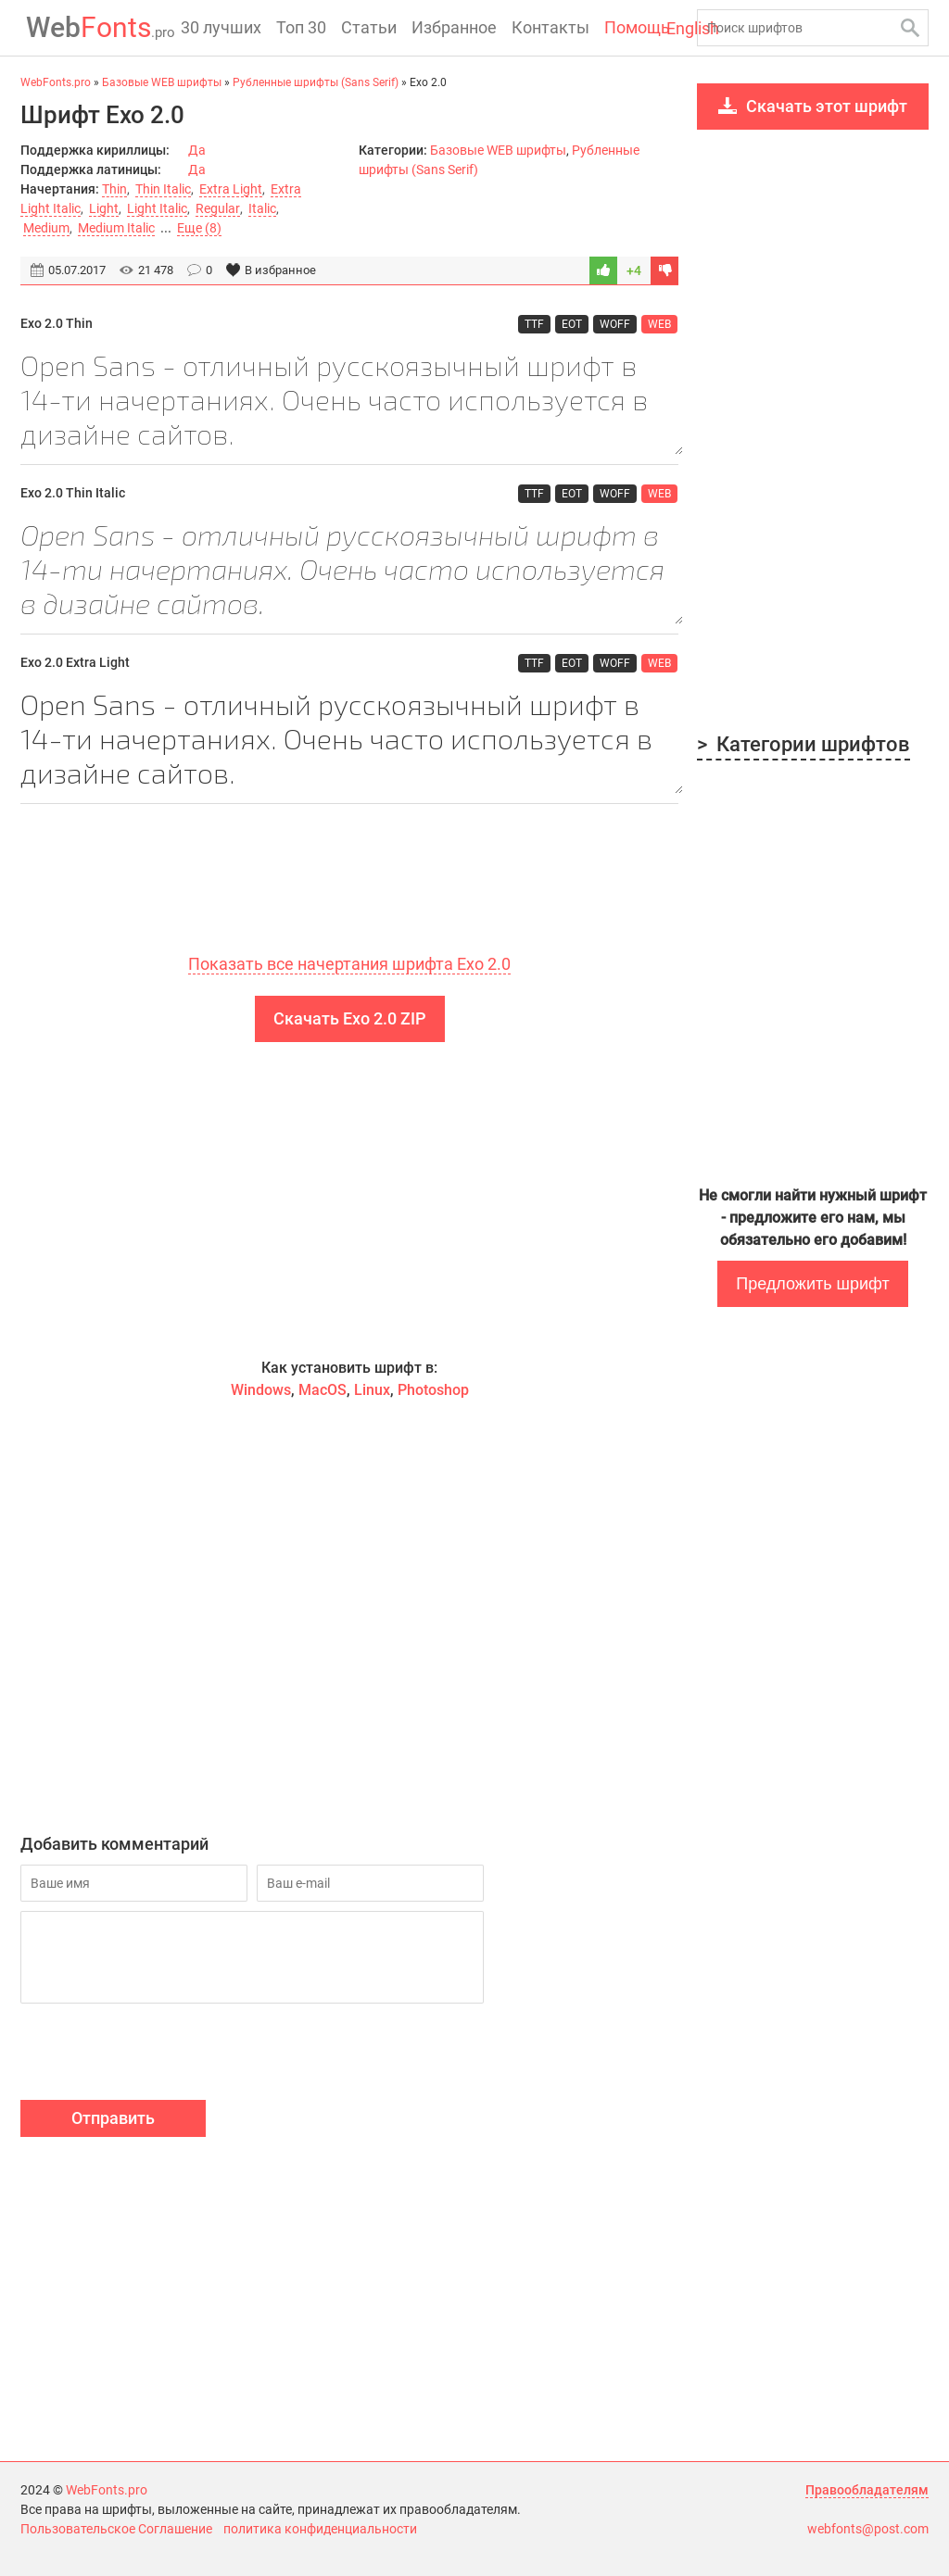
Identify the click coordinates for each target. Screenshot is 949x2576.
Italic (261, 208)
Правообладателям (867, 2489)
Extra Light (230, 189)
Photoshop (433, 1391)
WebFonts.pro (106, 2489)
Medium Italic (116, 227)
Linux (372, 1391)
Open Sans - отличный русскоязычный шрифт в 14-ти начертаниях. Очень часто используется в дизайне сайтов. (349, 401)
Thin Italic (163, 189)
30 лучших (221, 27)
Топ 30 (301, 27)
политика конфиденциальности (320, 2528)
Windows (261, 1391)
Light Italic (157, 208)
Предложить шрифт (812, 1284)
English (661, 29)
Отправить (113, 2119)
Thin (114, 189)
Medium (46, 227)
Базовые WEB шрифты (498, 150)
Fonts (95, 27)
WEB (660, 323)
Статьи (369, 27)
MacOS (322, 1391)
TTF (535, 323)
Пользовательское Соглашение (116, 2528)
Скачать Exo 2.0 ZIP (349, 1019)
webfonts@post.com (868, 2528)
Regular (217, 208)
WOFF (616, 323)
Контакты (550, 27)
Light (104, 208)
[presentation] (161, 2054)
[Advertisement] (349, 1200)
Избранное (454, 27)
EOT (573, 323)
